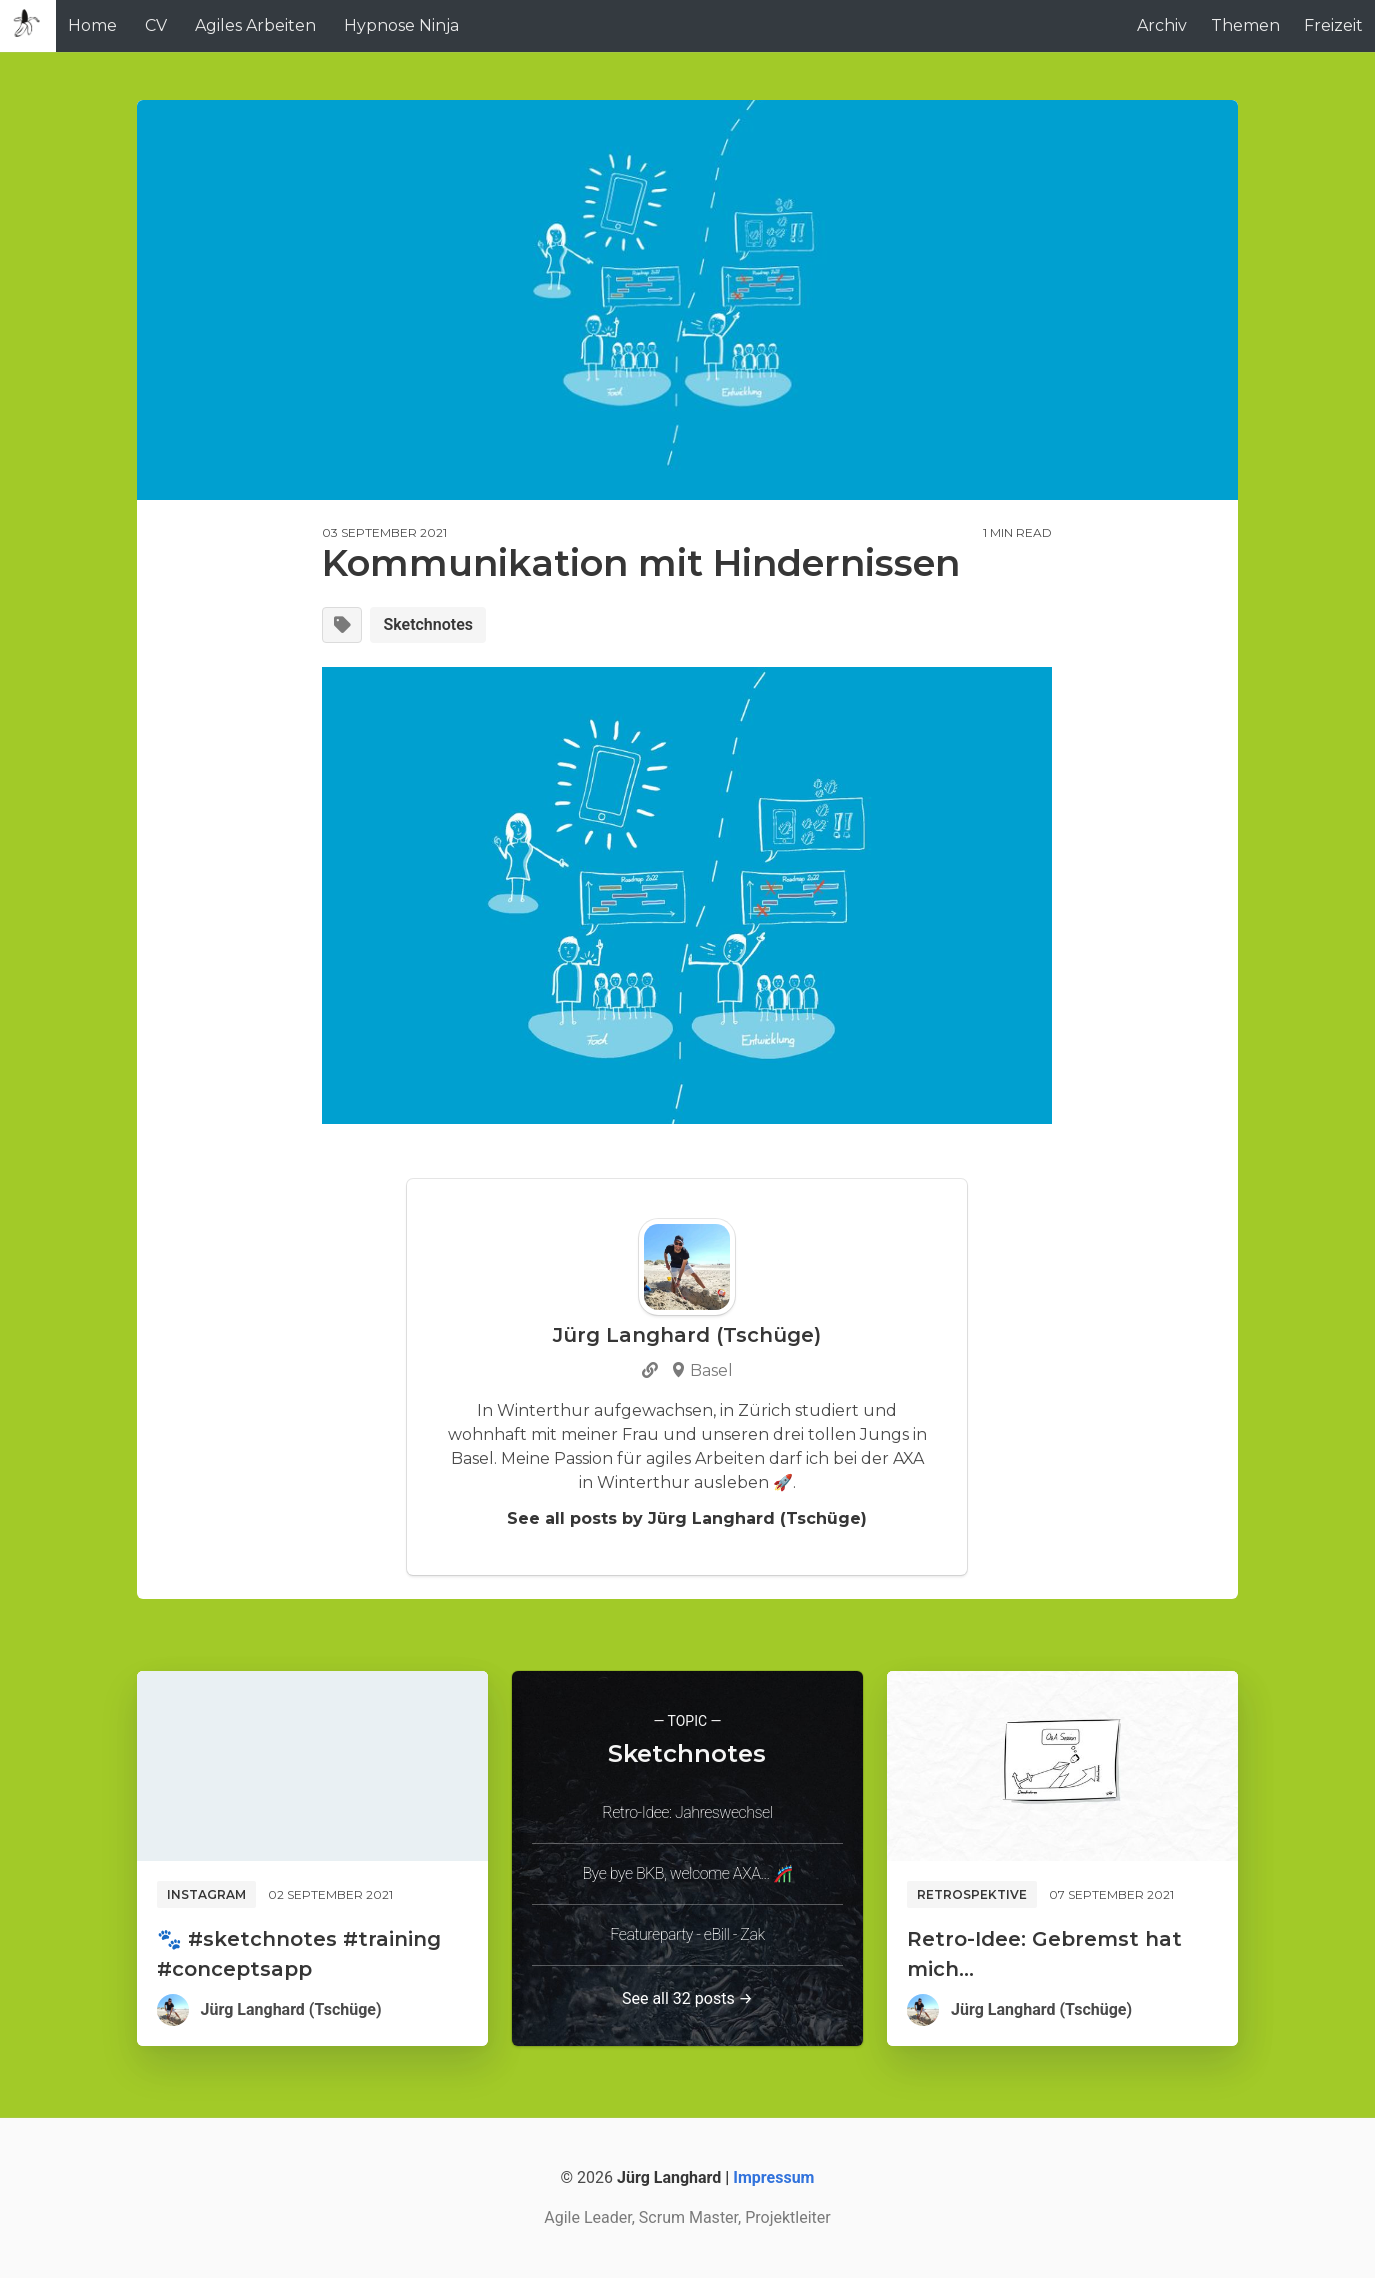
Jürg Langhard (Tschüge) (291, 2009)
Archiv (1162, 25)
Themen (1245, 25)
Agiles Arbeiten (255, 25)
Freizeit (1333, 25)
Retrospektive (972, 1894)
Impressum (773, 2177)
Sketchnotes (428, 624)
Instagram (206, 1894)
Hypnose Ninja (401, 25)
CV (156, 25)
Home (92, 25)
